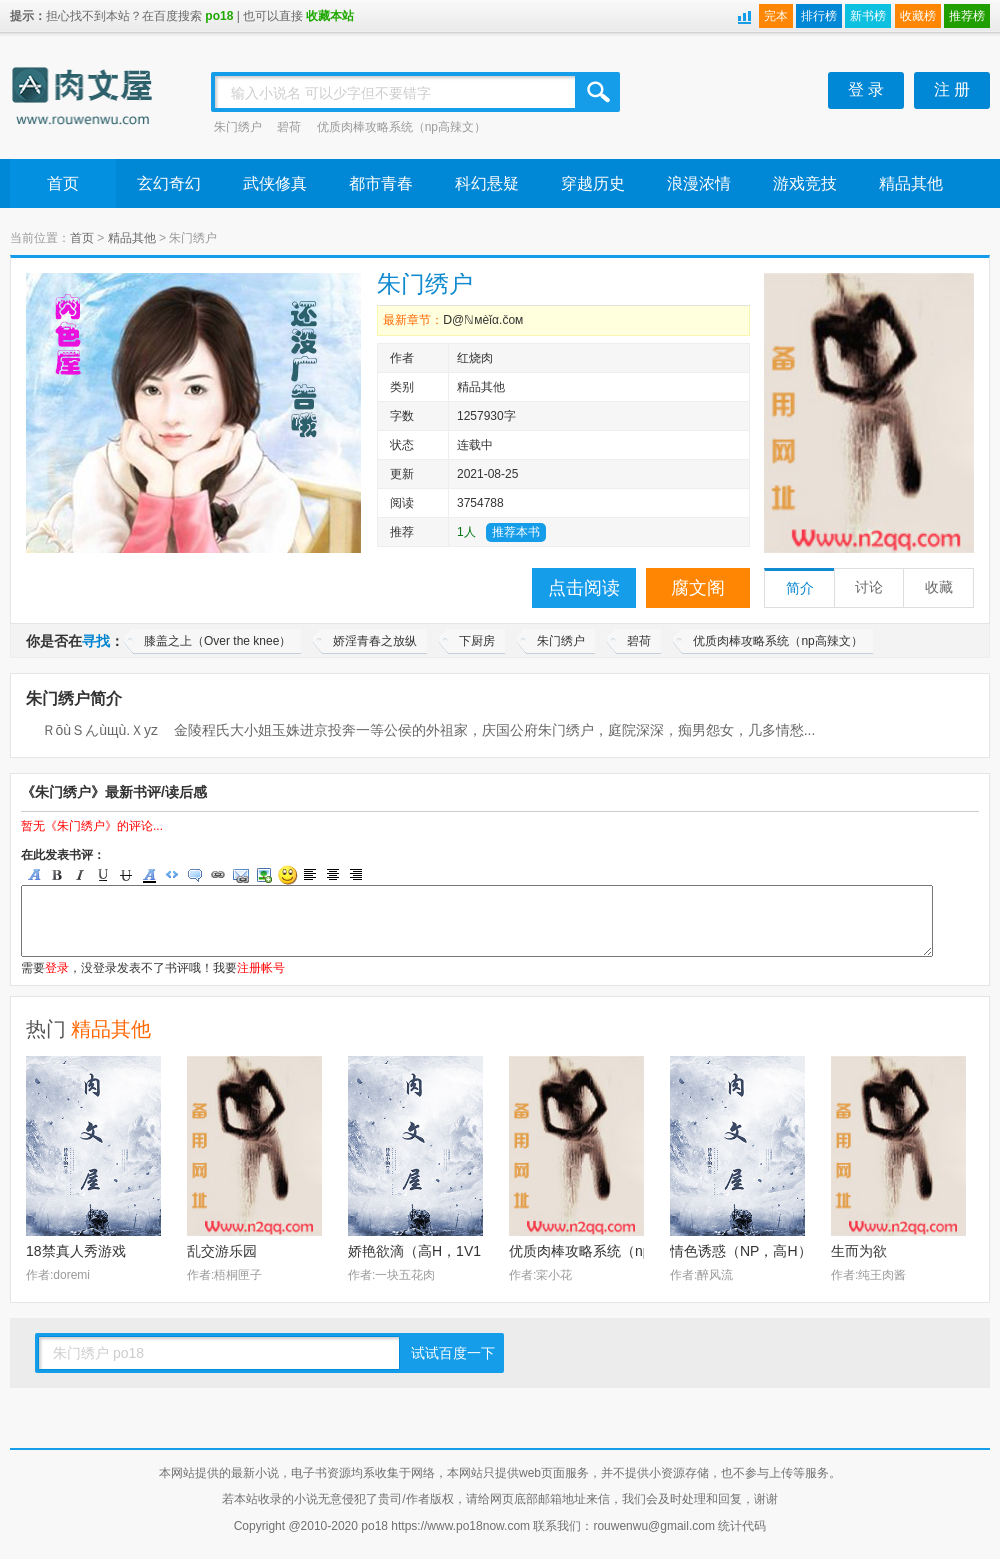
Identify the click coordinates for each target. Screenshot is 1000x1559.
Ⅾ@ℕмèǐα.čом (483, 320)
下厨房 (477, 641)
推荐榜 (967, 16)
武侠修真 (275, 183)
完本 (776, 16)
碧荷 (289, 127)
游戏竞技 (805, 183)
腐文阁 (698, 588)
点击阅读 (584, 588)
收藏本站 (330, 16)
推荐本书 (516, 532)
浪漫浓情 (699, 183)
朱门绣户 (238, 127)
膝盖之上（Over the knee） (217, 641)
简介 (800, 588)
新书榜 (868, 16)
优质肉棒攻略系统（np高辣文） (401, 127)
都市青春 (381, 183)
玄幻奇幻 (169, 183)
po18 (219, 16)
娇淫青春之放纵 (375, 641)
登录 (57, 968)
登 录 (866, 89)
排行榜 (819, 16)
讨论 (869, 587)
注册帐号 (261, 968)
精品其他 (911, 183)
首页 (63, 183)
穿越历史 (593, 183)
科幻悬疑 (487, 183)
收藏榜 (918, 16)
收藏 (939, 587)
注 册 (952, 89)
